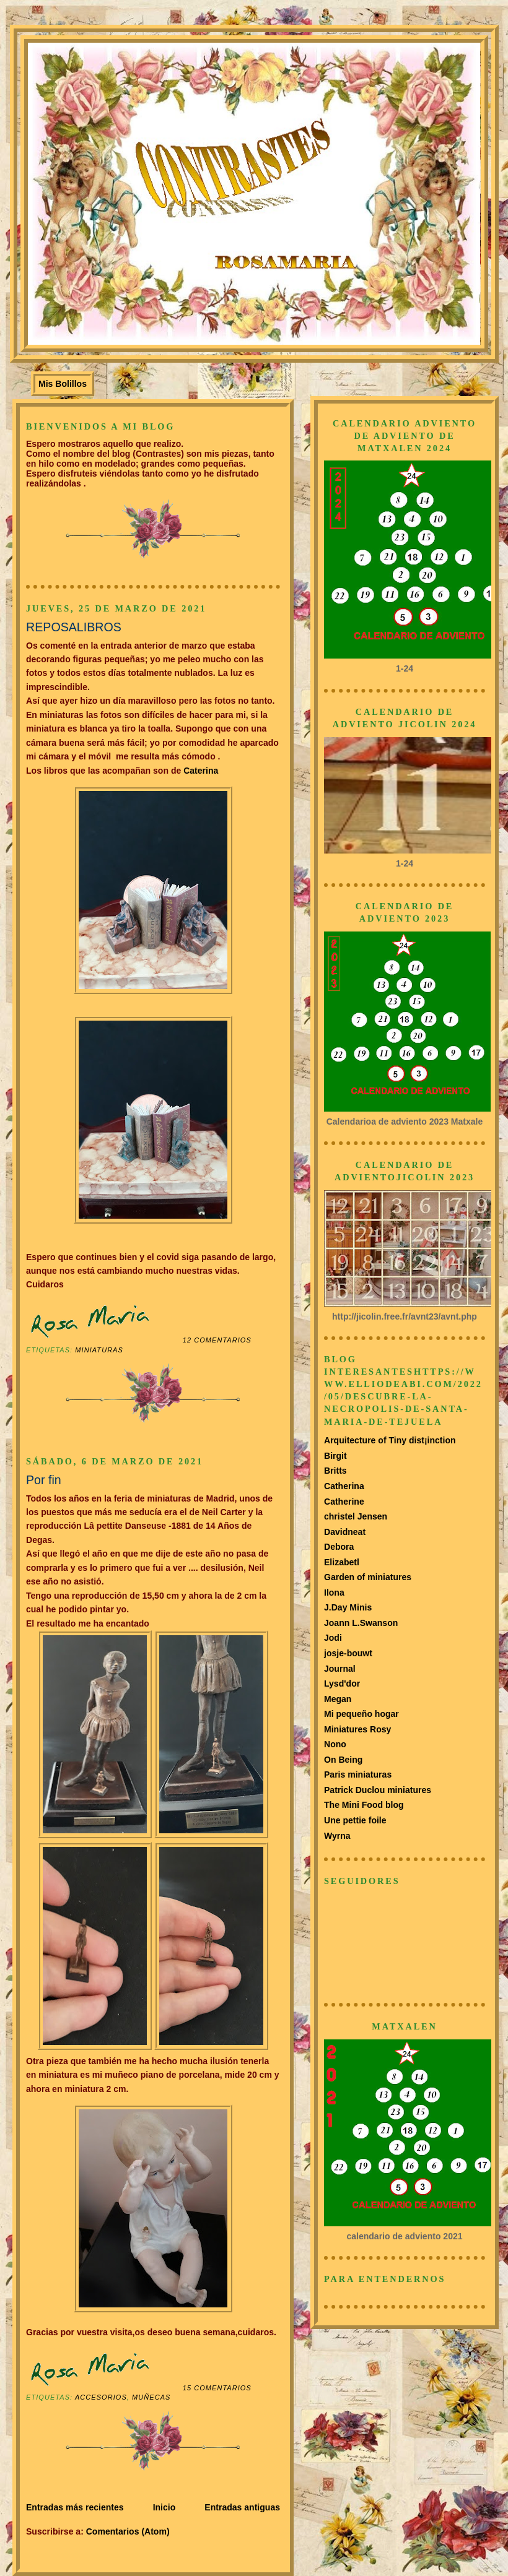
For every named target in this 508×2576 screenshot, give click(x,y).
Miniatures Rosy (357, 1729)
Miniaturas (99, 1350)
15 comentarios (217, 2388)
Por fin (43, 1480)
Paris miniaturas (358, 1774)
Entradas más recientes (75, 2507)
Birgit (335, 1456)
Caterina (199, 771)
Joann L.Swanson (361, 1623)
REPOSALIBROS (73, 627)
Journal (340, 1669)
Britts (335, 1471)
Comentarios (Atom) (128, 2531)
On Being (343, 1760)
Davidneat (345, 1532)
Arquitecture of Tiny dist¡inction (390, 1440)
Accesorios (101, 2397)
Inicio (164, 2507)
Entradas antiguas (242, 2507)
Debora (339, 1547)
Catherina (344, 1486)
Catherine (344, 1501)
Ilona (334, 1592)
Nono (335, 1744)
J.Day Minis (348, 1607)
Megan (337, 1699)
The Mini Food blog (364, 1805)
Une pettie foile (355, 1820)
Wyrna (337, 1836)
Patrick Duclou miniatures (377, 1790)
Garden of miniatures (367, 1577)
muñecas (151, 2397)
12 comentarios (217, 1340)
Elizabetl (341, 1562)
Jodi (333, 1638)
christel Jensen (355, 1516)
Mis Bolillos (62, 384)
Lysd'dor (342, 1683)
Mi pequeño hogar (361, 1714)
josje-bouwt (348, 1653)
